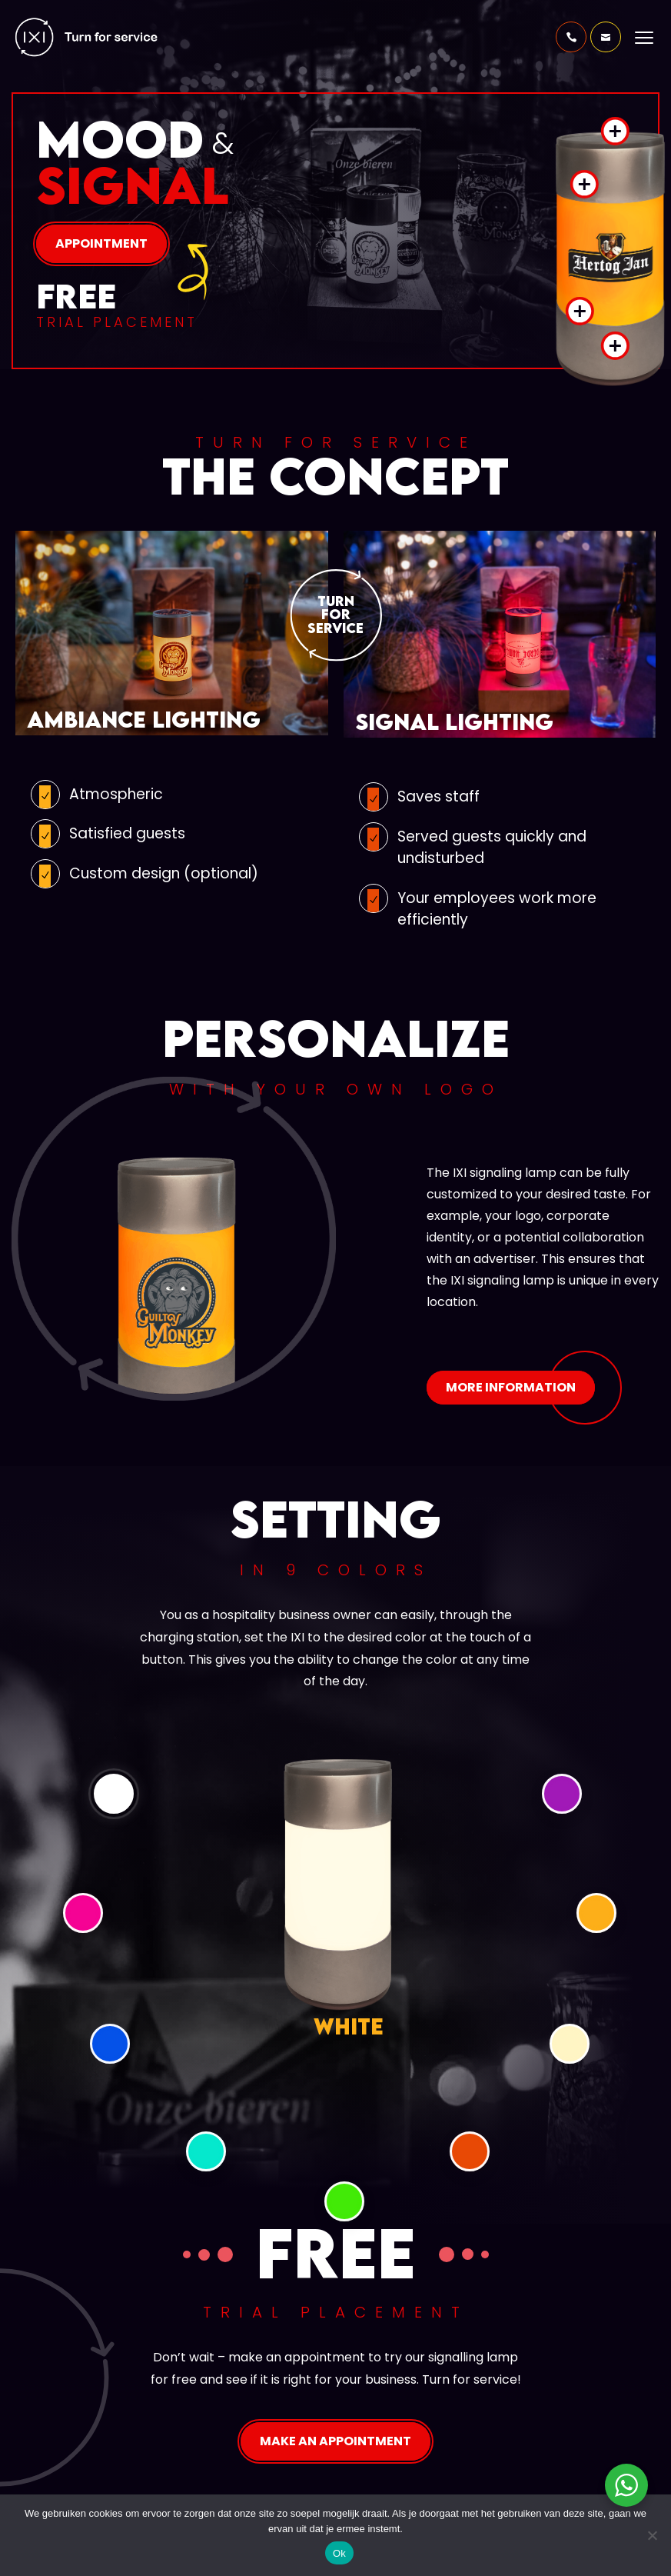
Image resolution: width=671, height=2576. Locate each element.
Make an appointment (335, 2441)
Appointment (101, 243)
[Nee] (651, 2535)
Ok (339, 2553)
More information (511, 1387)
